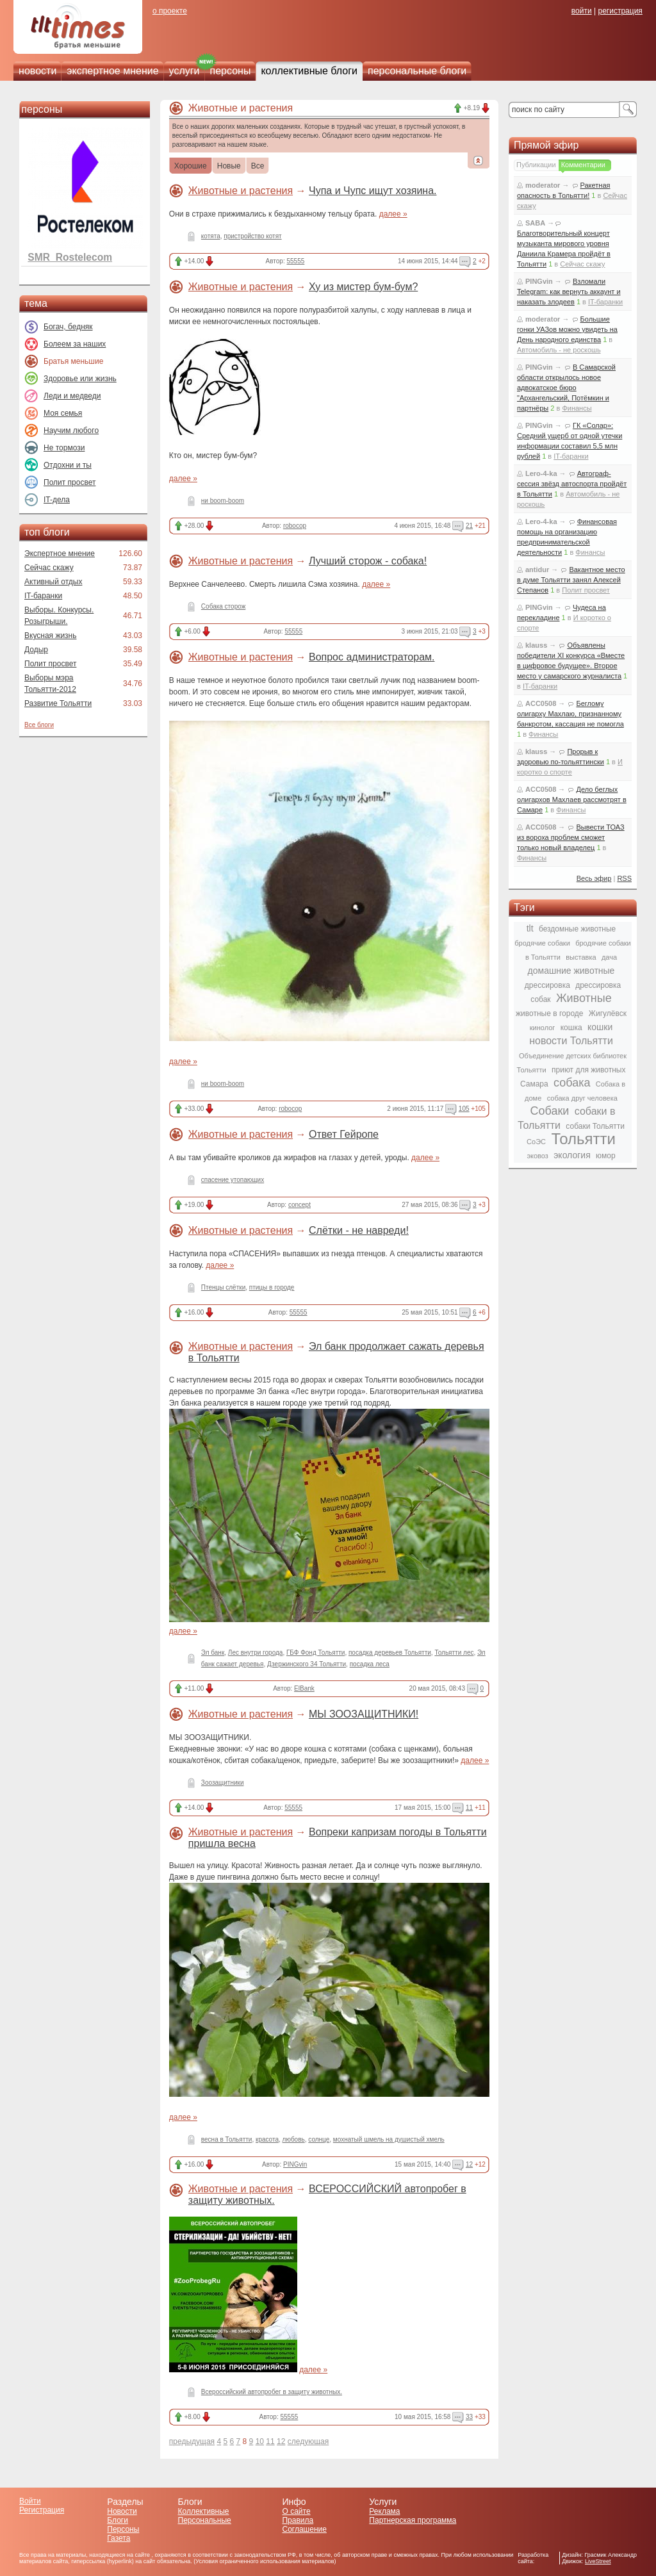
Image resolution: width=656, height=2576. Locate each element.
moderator (542, 185)
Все (258, 166)
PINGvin (295, 2164)
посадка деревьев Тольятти (389, 1652)
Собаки (550, 1110)
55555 (296, 261)
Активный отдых (53, 581)
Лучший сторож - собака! (368, 560)
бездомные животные (577, 928)
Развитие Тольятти (58, 703)
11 (469, 1807)
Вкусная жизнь (50, 635)
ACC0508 (540, 703)
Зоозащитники (222, 1782)
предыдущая (192, 2441)
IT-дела (57, 499)
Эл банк (212, 1652)
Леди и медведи (72, 395)
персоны (230, 70)
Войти (30, 2501)
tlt (530, 928)
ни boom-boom (222, 500)
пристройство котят (252, 236)
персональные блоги (417, 70)
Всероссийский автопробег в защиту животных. (271, 2391)
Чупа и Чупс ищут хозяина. (373, 190)
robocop (294, 525)
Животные (584, 998)
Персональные (204, 2520)
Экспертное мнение (59, 553)
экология (572, 1155)
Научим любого (71, 430)
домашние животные (571, 970)
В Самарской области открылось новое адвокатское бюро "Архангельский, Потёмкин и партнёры (566, 387)
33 (469, 2416)
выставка (581, 957)
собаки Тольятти (595, 1126)
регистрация (620, 10)
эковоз (537, 1156)
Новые (229, 166)
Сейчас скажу (49, 567)
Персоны (123, 2529)
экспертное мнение (112, 70)
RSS (624, 878)
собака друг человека (582, 1098)
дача (609, 957)
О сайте (296, 2511)
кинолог (542, 1027)
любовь (294, 2139)
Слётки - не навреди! (359, 1230)
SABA (535, 223)
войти (581, 10)
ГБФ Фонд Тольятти (315, 1652)
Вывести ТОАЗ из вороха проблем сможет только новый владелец (571, 837)
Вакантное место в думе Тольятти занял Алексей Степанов (571, 580)
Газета (118, 2538)
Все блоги (39, 724)
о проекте (169, 10)
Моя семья (63, 413)
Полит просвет (69, 482)
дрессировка (547, 985)
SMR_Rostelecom (70, 257)
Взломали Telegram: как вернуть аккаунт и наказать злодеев (569, 291)
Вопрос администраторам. (371, 657)
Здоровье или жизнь (80, 378)
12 (469, 2164)
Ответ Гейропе (344, 1134)
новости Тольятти (571, 1040)
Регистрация (41, 2510)
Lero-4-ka (541, 473)
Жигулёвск (608, 1013)
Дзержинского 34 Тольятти (306, 1664)
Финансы (576, 408)
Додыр (36, 649)
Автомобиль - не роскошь (559, 350)
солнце (318, 2139)
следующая (308, 2441)
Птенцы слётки (223, 1287)
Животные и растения (240, 190)
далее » (393, 213)
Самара (534, 1083)
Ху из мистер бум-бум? (363, 286)
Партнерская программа (412, 2520)
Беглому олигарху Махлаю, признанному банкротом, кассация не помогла (570, 714)
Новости (121, 2511)
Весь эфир (594, 878)
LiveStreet (598, 2561)
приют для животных (588, 1069)
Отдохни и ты (68, 465)
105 (464, 1108)
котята (210, 236)
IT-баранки (43, 595)
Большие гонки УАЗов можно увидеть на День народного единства (567, 329)
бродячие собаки (542, 943)
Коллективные (203, 2511)
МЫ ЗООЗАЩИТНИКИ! (363, 1714)
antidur (537, 569)
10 (260, 2441)
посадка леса (370, 1664)
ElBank (304, 1688)
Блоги (117, 2520)
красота (267, 2139)
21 (469, 525)
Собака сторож (223, 606)
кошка (571, 1027)
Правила (297, 2520)
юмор (605, 1155)
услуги (184, 70)
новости (37, 70)
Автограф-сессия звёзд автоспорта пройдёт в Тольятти (572, 484)
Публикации (536, 164)
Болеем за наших (75, 344)
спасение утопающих (232, 1179)
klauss (536, 645)
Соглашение (304, 2529)
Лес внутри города (255, 1652)
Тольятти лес (453, 1652)
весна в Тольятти (226, 2139)
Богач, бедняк (68, 326)
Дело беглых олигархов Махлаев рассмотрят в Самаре (572, 799)
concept (299, 1204)
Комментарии (583, 164)
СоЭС (536, 1141)
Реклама (384, 2511)
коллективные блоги (309, 70)
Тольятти (583, 1138)
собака (572, 1082)
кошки (599, 1027)
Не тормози (64, 447)
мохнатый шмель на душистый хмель (389, 2139)
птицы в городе (272, 1287)
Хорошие (190, 166)
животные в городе (549, 1013)
